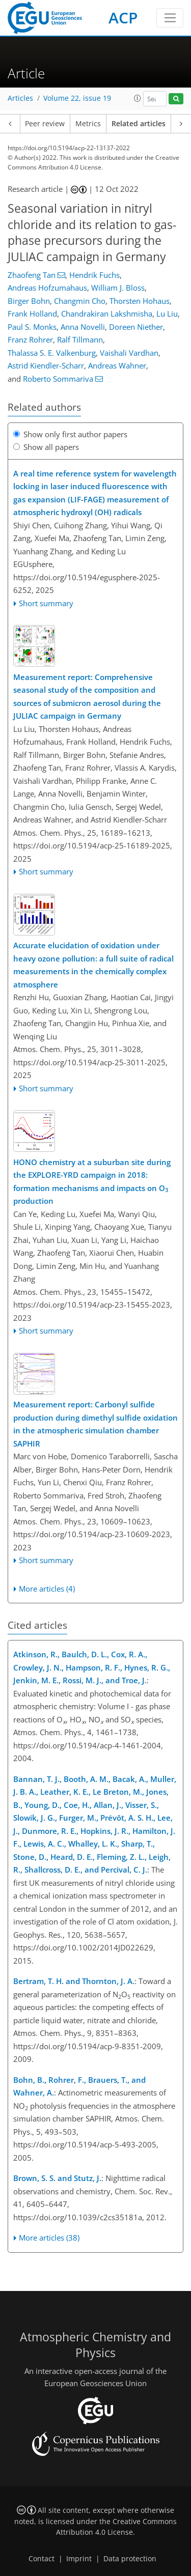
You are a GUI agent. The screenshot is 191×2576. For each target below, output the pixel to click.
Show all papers (46, 447)
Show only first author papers (70, 434)
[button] (137, 98)
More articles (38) (49, 2237)
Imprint (79, 2558)
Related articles (139, 123)
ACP (123, 17)
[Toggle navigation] (169, 17)
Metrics (88, 123)
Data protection (129, 2558)
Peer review (45, 123)
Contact (41, 2558)
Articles (20, 98)
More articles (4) (47, 1588)
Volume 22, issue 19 (77, 98)
